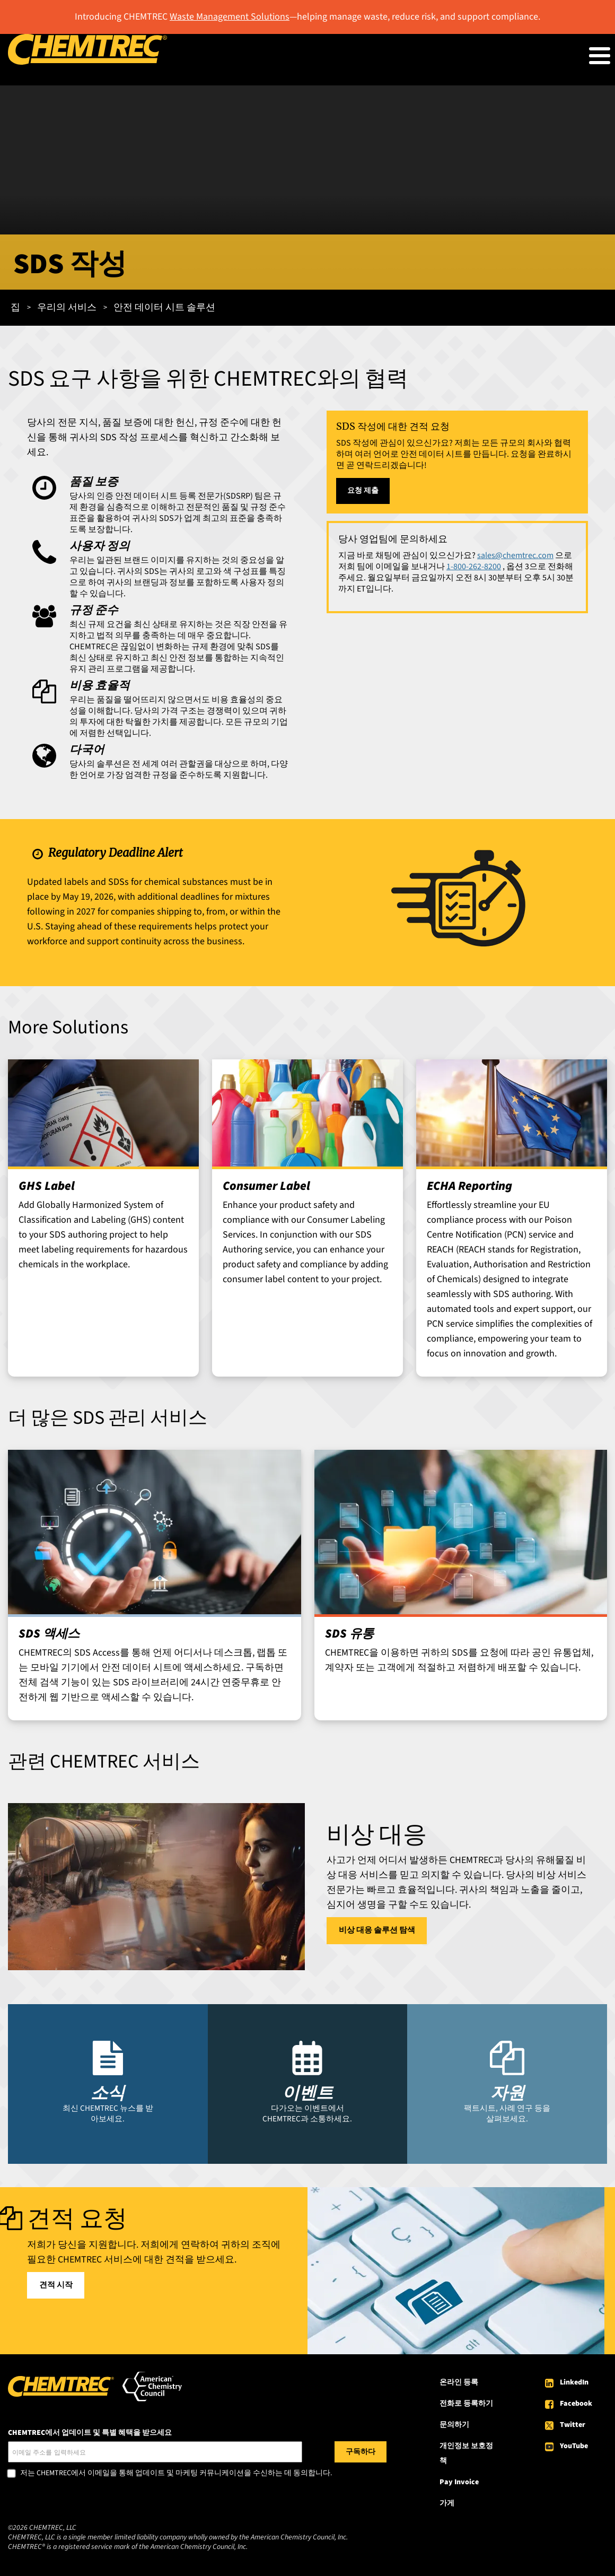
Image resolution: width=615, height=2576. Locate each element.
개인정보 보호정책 (466, 2453)
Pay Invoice (459, 2482)
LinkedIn (574, 2382)
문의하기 (454, 2425)
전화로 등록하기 (466, 2403)
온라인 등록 (459, 2382)
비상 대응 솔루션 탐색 (377, 1930)
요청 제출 (363, 490)
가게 (447, 2503)
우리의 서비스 (66, 307)
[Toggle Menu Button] (599, 55)
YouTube (574, 2446)
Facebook (576, 2403)
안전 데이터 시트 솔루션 (164, 307)
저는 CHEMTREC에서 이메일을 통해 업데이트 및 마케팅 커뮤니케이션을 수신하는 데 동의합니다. (176, 2473)
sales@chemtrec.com (515, 555)
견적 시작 (56, 2285)
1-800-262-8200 (473, 566)
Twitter (572, 2425)
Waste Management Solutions (229, 16)
